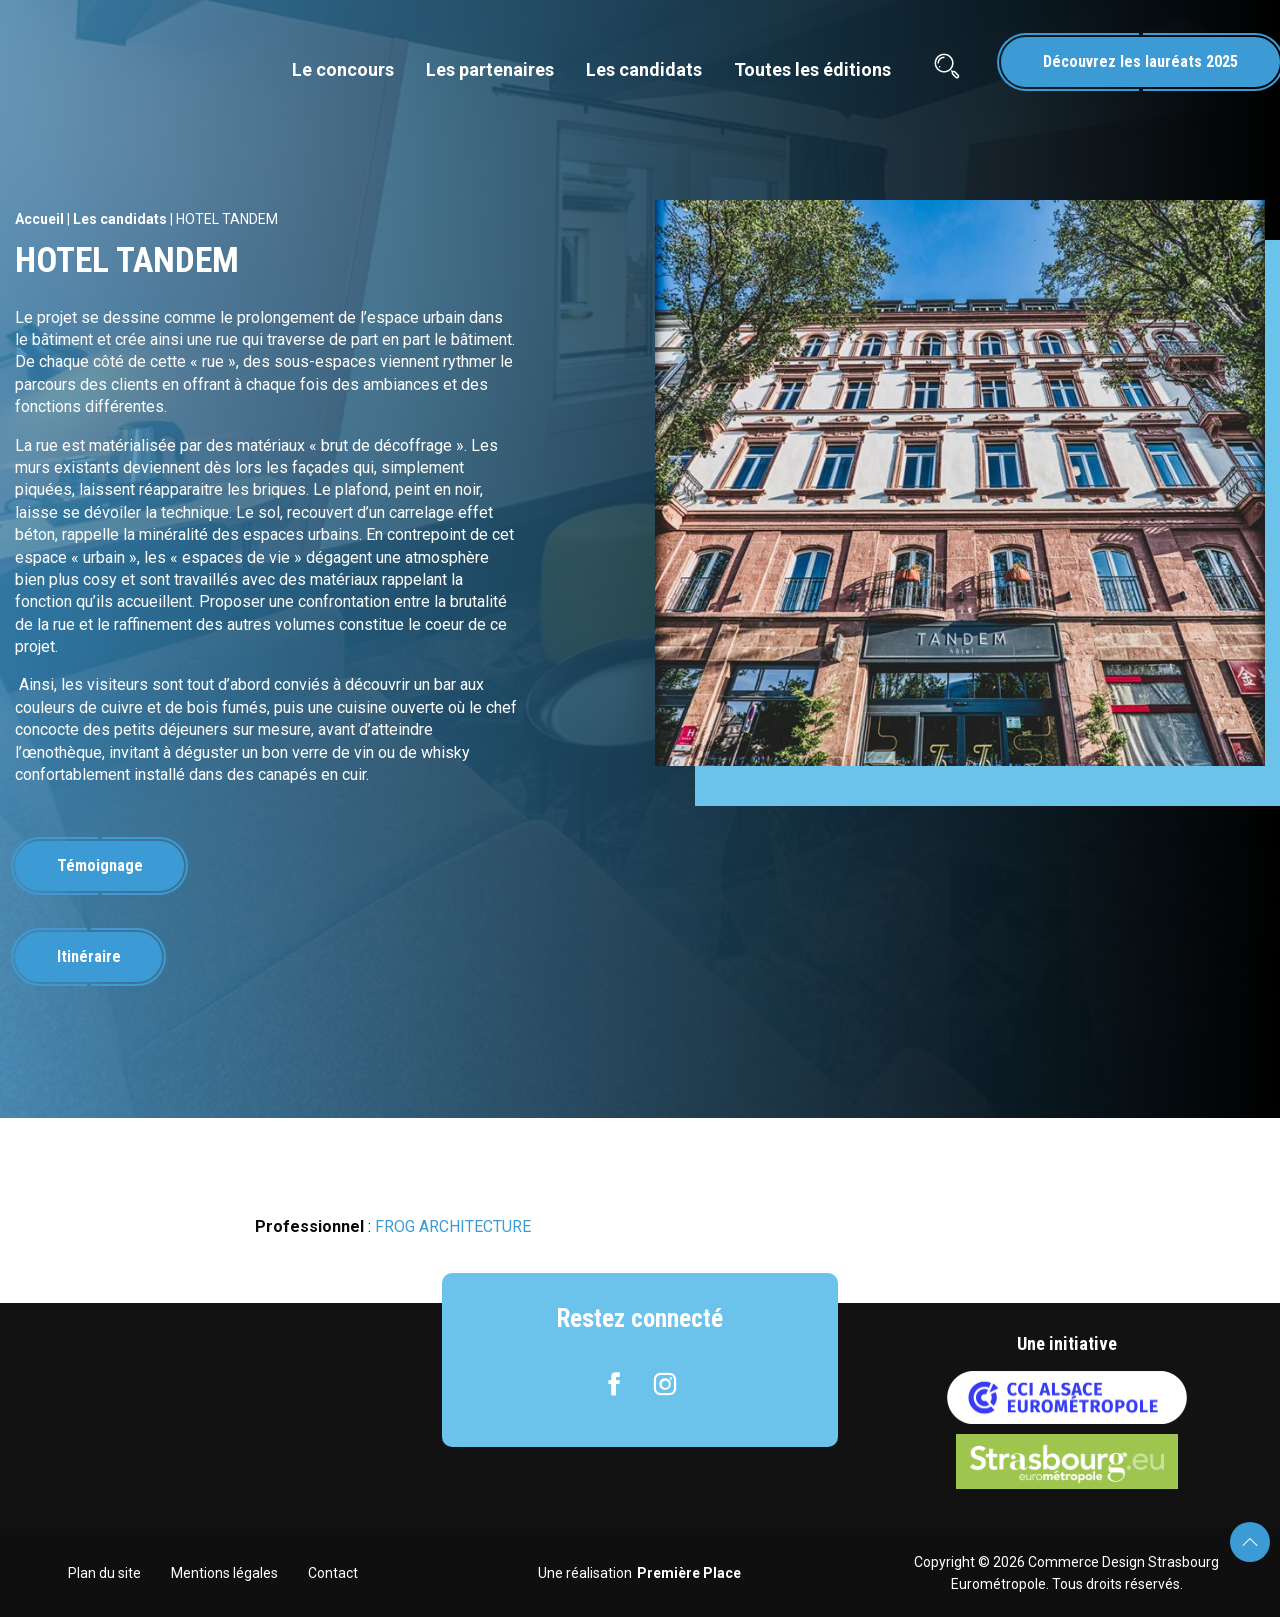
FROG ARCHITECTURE (453, 1226)
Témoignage (100, 865)
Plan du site (104, 1573)
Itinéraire (89, 956)
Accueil (39, 219)
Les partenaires (490, 69)
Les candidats (644, 69)
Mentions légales (224, 1573)
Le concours (343, 69)
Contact (333, 1573)
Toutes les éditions (812, 69)
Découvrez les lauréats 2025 (1140, 61)
